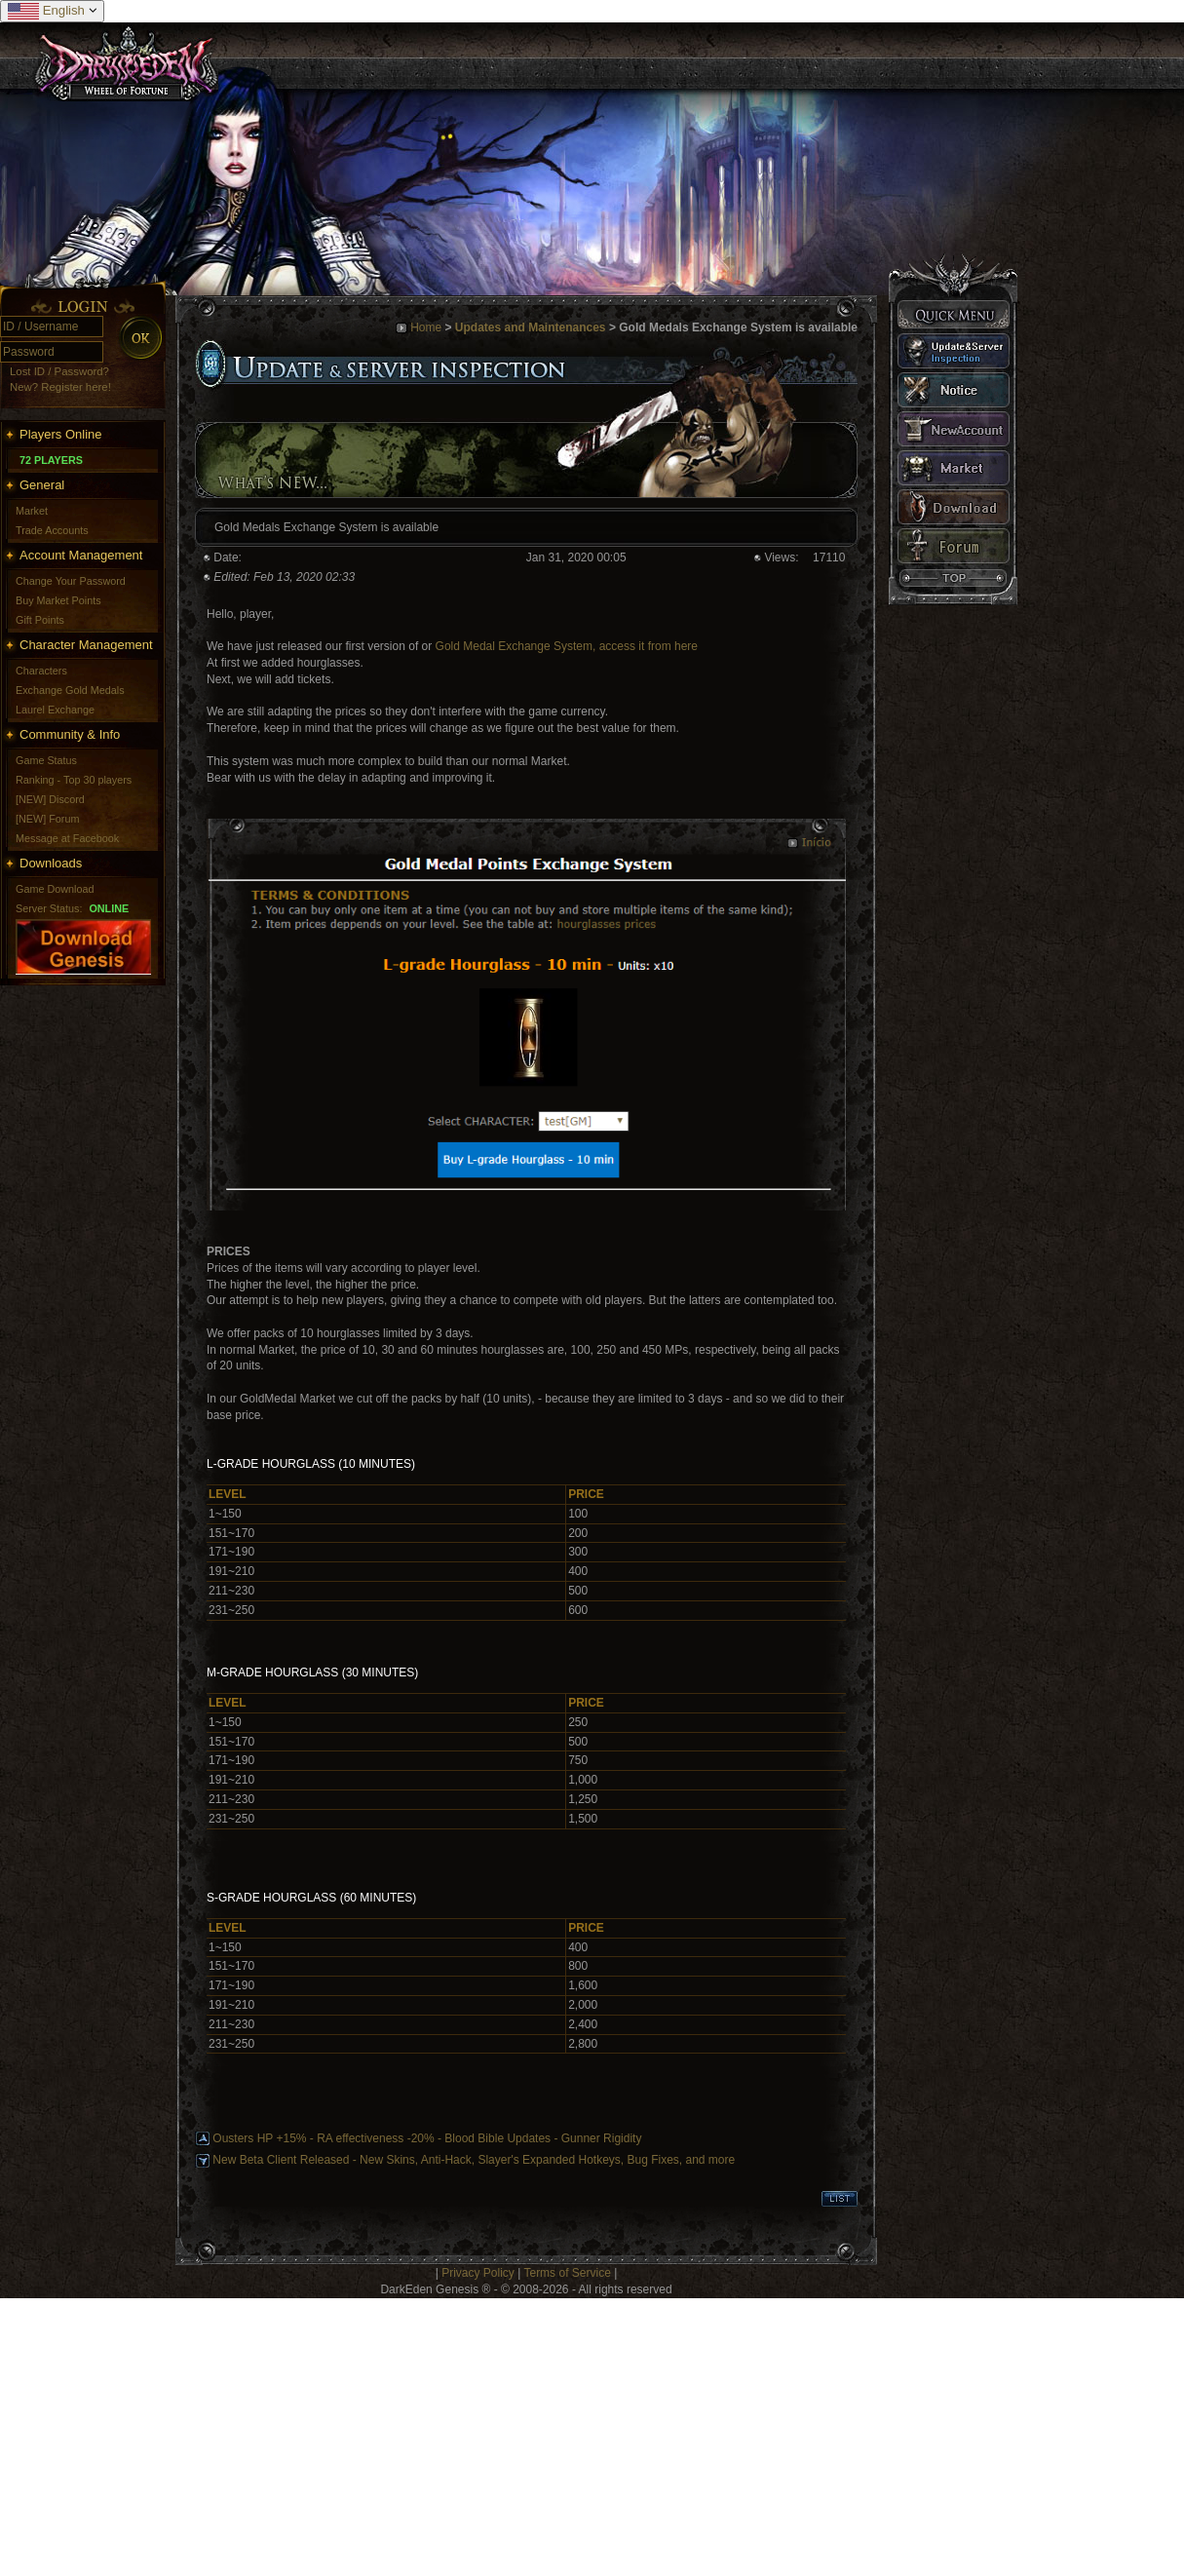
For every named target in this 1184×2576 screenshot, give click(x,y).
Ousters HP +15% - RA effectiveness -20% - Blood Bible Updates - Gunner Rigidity (426, 2138)
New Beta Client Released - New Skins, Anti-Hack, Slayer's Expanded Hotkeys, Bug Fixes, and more (473, 2160)
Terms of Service (566, 2273)
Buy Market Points (58, 600)
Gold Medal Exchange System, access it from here (567, 646)
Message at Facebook (67, 838)
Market (32, 511)
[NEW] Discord (50, 799)
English (52, 11)
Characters (41, 670)
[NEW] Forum (47, 819)
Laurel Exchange (55, 709)
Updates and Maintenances (530, 327)
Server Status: (49, 908)
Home (425, 327)
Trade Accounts (52, 530)
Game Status (46, 760)
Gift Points (40, 620)
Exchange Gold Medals (70, 690)
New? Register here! (60, 387)
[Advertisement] (274, 2434)
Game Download (55, 889)
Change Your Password (71, 581)
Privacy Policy (478, 2273)
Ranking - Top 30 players (74, 780)
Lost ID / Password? (59, 371)
